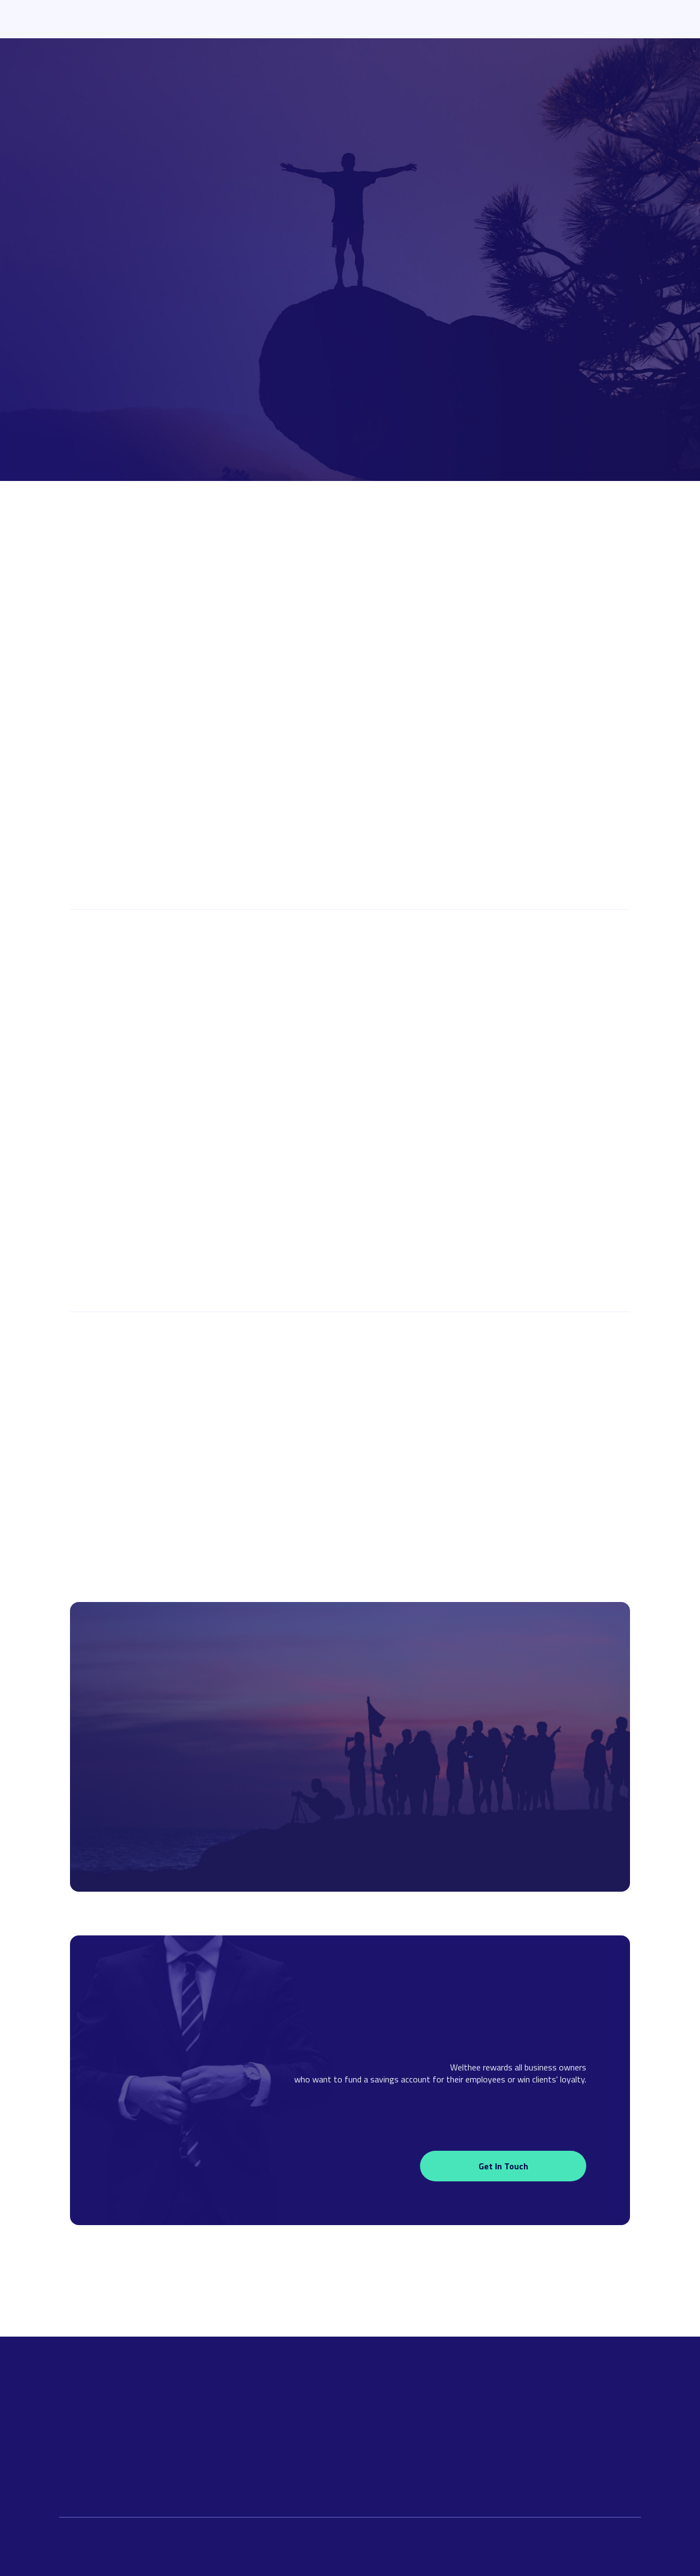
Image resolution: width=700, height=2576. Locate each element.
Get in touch (503, 2166)
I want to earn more (153, 323)
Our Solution (273, 19)
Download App (595, 19)
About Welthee (502, 19)
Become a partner (544, 849)
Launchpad (344, 19)
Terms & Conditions (485, 2462)
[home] (127, 19)
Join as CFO (350, 1403)
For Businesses (420, 19)
